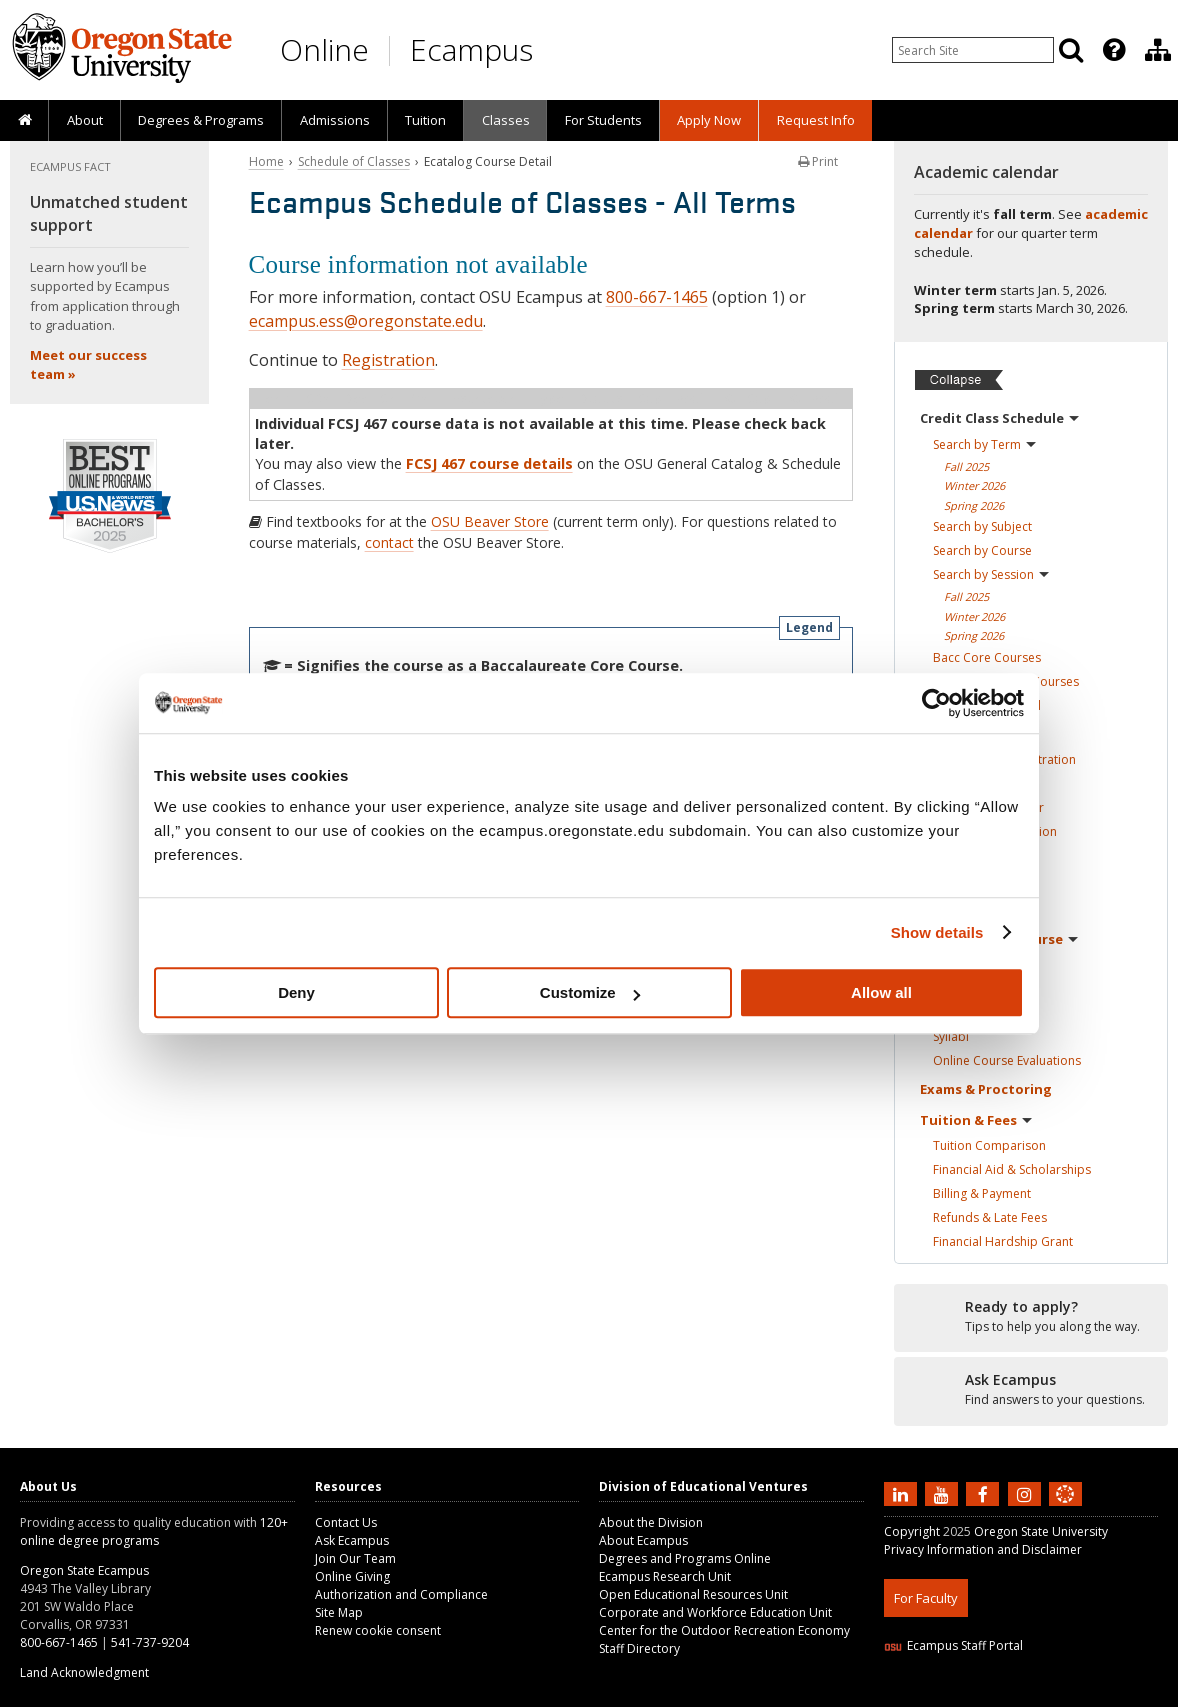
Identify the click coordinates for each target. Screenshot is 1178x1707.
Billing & (982, 1193)
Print (818, 161)
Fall (966, 466)
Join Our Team (355, 1558)
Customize (590, 992)
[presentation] (1112, 50)
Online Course (1007, 1060)
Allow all (881, 992)
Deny (296, 992)
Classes (506, 120)
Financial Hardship (1003, 1241)
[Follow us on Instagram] (1027, 1493)
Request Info (816, 120)
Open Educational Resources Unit (693, 1594)
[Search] (1071, 50)
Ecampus (471, 49)
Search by (984, 444)
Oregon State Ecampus (84, 1570)
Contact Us (346, 1522)
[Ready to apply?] (1031, 1317)
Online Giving (352, 1576)
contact (389, 542)
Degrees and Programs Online (685, 1558)
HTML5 (995, 1694)
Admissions (335, 120)
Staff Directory (639, 1648)
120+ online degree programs (154, 1531)
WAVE (1084, 1694)
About (85, 120)
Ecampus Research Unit (665, 1576)
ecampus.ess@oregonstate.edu (366, 321)
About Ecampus (643, 1540)
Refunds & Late (990, 1217)
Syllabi (951, 1036)
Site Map (339, 1612)
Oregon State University (1041, 1531)
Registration (388, 360)
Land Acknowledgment (84, 1672)
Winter (974, 485)
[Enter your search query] (973, 50)
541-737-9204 (150, 1642)
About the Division (651, 1522)
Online (324, 49)
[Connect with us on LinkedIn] (903, 1493)
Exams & (986, 1089)
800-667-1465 (657, 297)
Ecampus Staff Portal (953, 1645)
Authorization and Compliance (401, 1594)
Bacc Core (987, 657)
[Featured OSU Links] (1114, 50)
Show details (937, 932)
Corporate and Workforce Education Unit (715, 1612)
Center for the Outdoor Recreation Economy (724, 1630)
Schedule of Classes (354, 161)
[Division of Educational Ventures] (1158, 50)
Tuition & (976, 1120)
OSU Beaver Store (490, 521)
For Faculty (926, 1598)
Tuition (425, 120)
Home (266, 161)
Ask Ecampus (352, 1540)
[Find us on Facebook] (985, 1493)
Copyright (912, 1531)
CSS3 (1041, 1694)
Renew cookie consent (378, 1630)
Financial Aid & (1012, 1169)
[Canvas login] (1065, 1510)
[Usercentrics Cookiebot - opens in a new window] (936, 703)
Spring (974, 505)
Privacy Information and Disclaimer (983, 1549)
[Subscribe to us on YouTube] (944, 1493)
